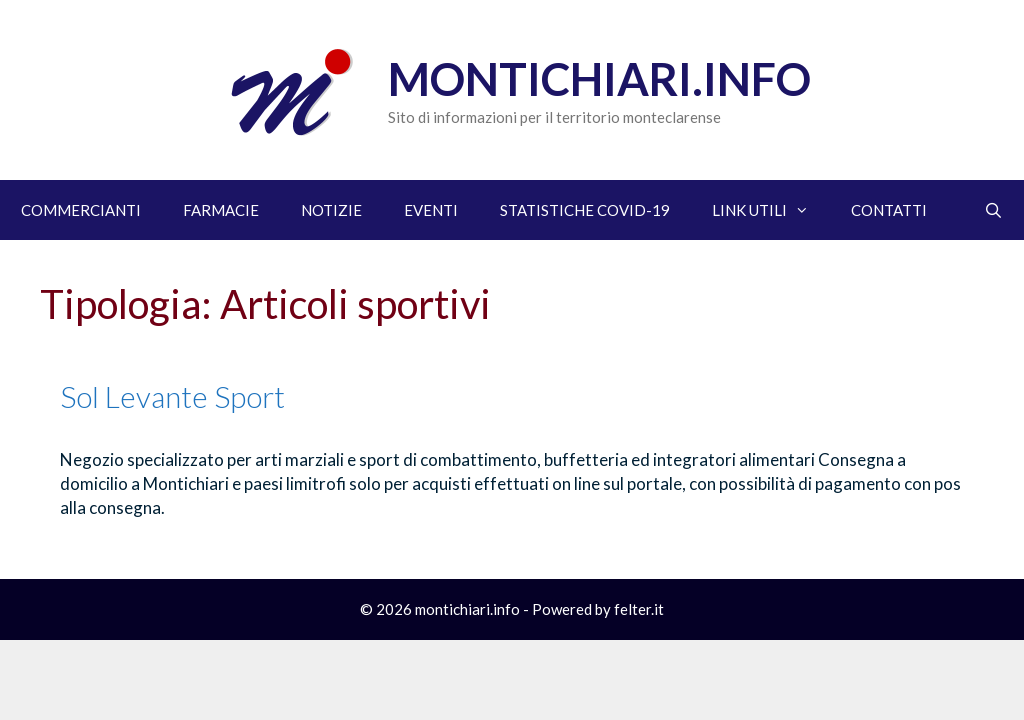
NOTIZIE (331, 210)
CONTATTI (889, 210)
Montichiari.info (599, 79)
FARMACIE (221, 210)
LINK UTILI (771, 210)
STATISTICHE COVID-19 (585, 210)
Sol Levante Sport (172, 396)
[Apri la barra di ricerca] (993, 210)
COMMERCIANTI (81, 210)
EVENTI (431, 210)
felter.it (639, 609)
